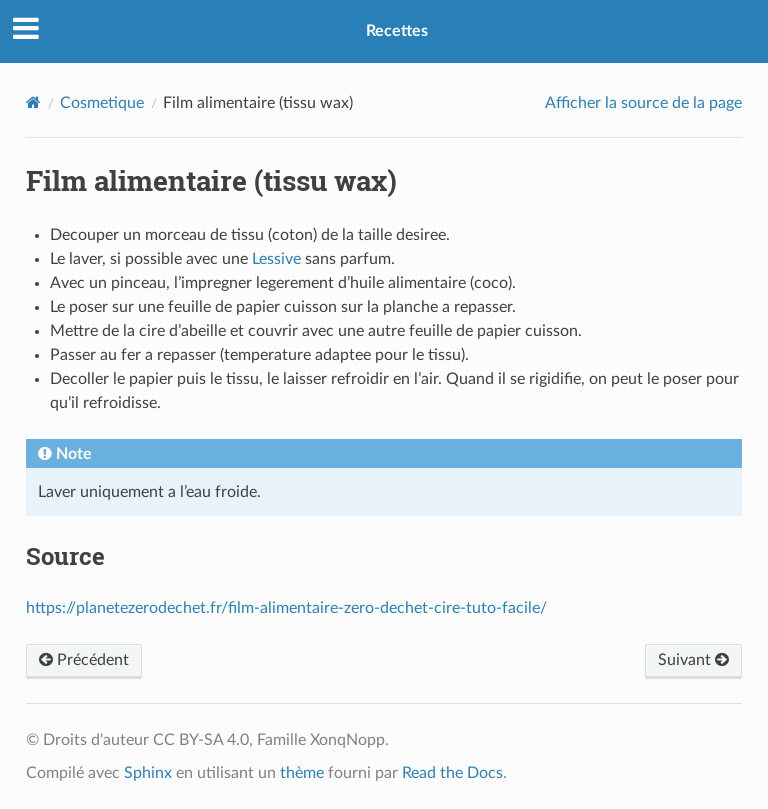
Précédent (84, 660)
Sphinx (148, 773)
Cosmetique (102, 103)
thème (302, 773)
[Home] (33, 102)
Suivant (693, 660)
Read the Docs (452, 773)
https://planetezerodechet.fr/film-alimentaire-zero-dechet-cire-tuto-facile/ (286, 608)
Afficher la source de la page (643, 103)
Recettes (397, 31)
